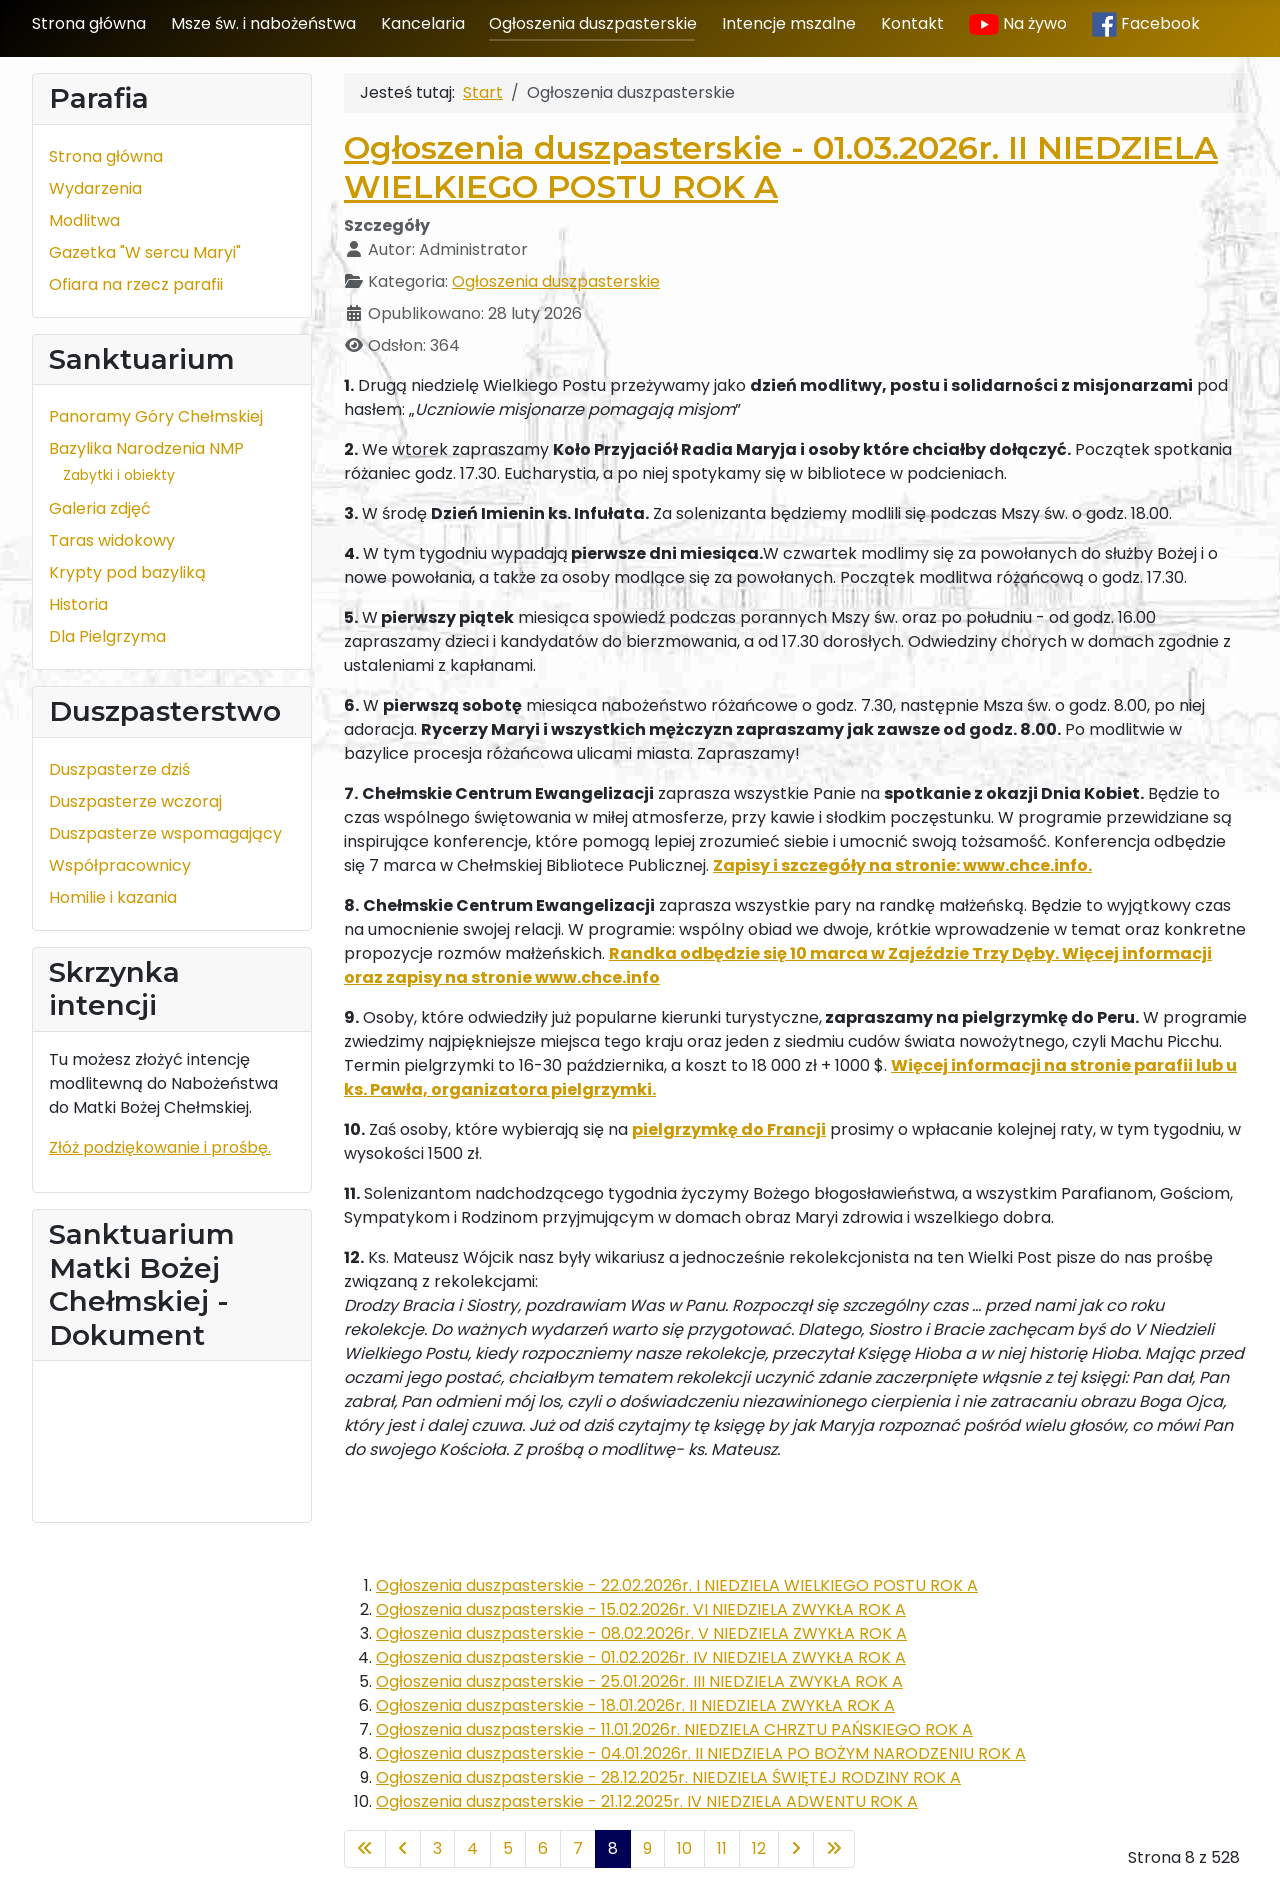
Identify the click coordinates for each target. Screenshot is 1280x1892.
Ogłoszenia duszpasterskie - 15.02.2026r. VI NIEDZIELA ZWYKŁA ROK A (641, 1609)
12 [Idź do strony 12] (759, 1848)
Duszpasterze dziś (119, 769)
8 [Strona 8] (613, 1848)
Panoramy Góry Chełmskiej (156, 416)
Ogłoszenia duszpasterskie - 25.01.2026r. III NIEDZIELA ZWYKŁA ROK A (639, 1681)
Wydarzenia (95, 188)
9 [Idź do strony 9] (647, 1848)
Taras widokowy (112, 540)
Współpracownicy (120, 865)
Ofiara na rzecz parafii (136, 284)
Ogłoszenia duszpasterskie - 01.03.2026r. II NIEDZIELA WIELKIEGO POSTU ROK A (781, 166)
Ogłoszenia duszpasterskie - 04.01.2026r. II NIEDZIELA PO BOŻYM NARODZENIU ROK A (701, 1753)
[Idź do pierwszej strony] (365, 1849)
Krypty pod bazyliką (127, 572)
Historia (78, 604)
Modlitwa (84, 220)
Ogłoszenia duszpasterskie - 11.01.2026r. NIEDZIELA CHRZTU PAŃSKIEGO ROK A (674, 1729)
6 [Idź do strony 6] (543, 1848)
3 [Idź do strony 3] (437, 1848)
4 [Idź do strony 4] (472, 1848)
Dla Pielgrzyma (107, 636)
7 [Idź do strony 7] (578, 1848)
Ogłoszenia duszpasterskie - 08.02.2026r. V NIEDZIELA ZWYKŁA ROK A (641, 1633)
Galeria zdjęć (100, 508)
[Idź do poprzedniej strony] (403, 1849)
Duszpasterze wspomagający (165, 833)
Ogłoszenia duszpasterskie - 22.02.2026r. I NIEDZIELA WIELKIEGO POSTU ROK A (677, 1585)
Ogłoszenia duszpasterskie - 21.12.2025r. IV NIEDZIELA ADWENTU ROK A (647, 1801)
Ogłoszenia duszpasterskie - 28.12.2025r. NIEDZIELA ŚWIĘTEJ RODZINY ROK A (668, 1777)
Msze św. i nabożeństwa (263, 23)
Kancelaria (423, 23)
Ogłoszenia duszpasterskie (593, 23)
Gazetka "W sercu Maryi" (145, 252)
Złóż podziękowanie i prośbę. (160, 1147)
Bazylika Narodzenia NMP (146, 448)
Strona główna (89, 23)
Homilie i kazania (113, 897)
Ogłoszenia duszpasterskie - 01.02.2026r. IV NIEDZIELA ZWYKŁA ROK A (641, 1657)
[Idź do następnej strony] (796, 1849)
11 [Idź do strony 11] (722, 1848)
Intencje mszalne (789, 23)
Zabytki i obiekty (119, 475)
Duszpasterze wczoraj (135, 801)
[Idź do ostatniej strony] (834, 1849)
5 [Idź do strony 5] (508, 1848)
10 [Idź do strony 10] (684, 1848)
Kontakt (912, 23)
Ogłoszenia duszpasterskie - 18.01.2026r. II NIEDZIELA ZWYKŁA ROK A (635, 1705)
